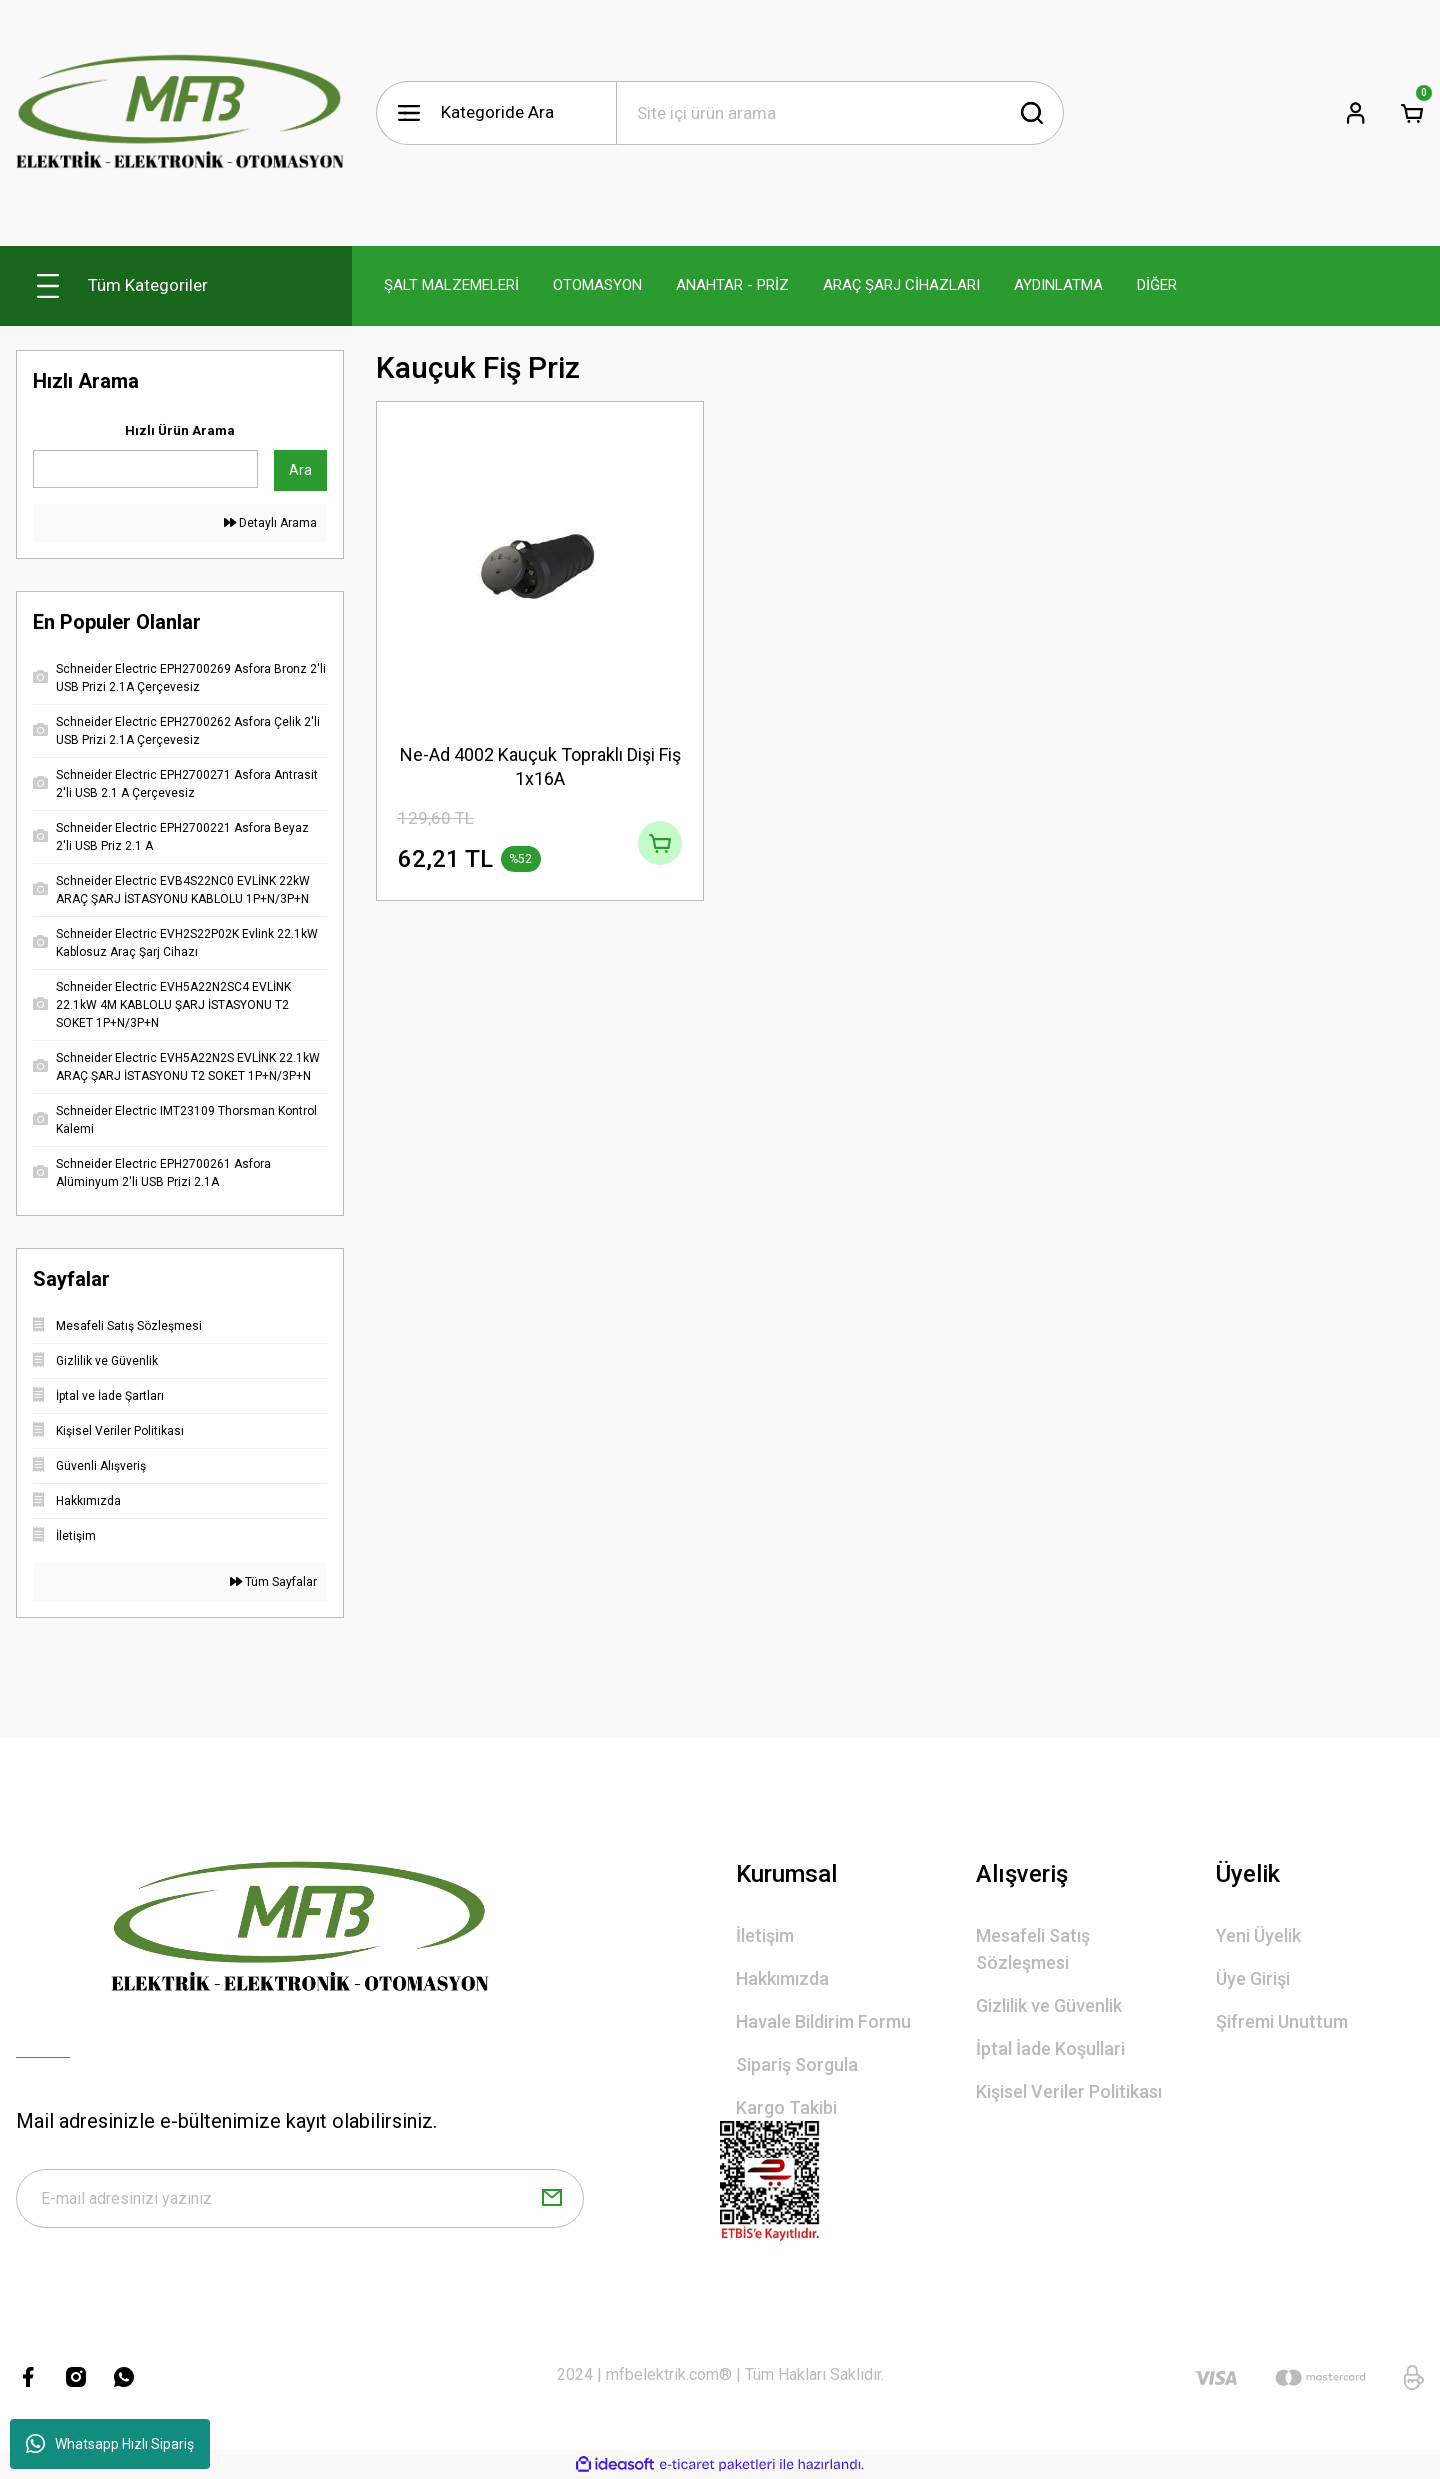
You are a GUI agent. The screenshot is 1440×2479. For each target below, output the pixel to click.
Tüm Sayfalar (273, 1582)
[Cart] (1412, 113)
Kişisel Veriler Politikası (1069, 2091)
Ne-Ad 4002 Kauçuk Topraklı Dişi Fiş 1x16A (540, 765)
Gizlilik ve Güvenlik (1049, 2005)
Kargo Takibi (786, 2107)
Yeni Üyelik (1258, 1935)
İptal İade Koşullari (1050, 2048)
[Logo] (180, 113)
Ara (300, 470)
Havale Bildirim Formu (823, 2021)
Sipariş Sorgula (797, 2064)
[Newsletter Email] (300, 2201)
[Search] (840, 113)
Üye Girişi (1253, 1978)
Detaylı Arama (270, 523)
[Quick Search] (145, 469)
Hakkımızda (782, 1978)
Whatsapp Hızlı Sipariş (110, 2444)
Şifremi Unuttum (1282, 2021)
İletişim (765, 1935)
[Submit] (552, 2201)
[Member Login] (1356, 113)
